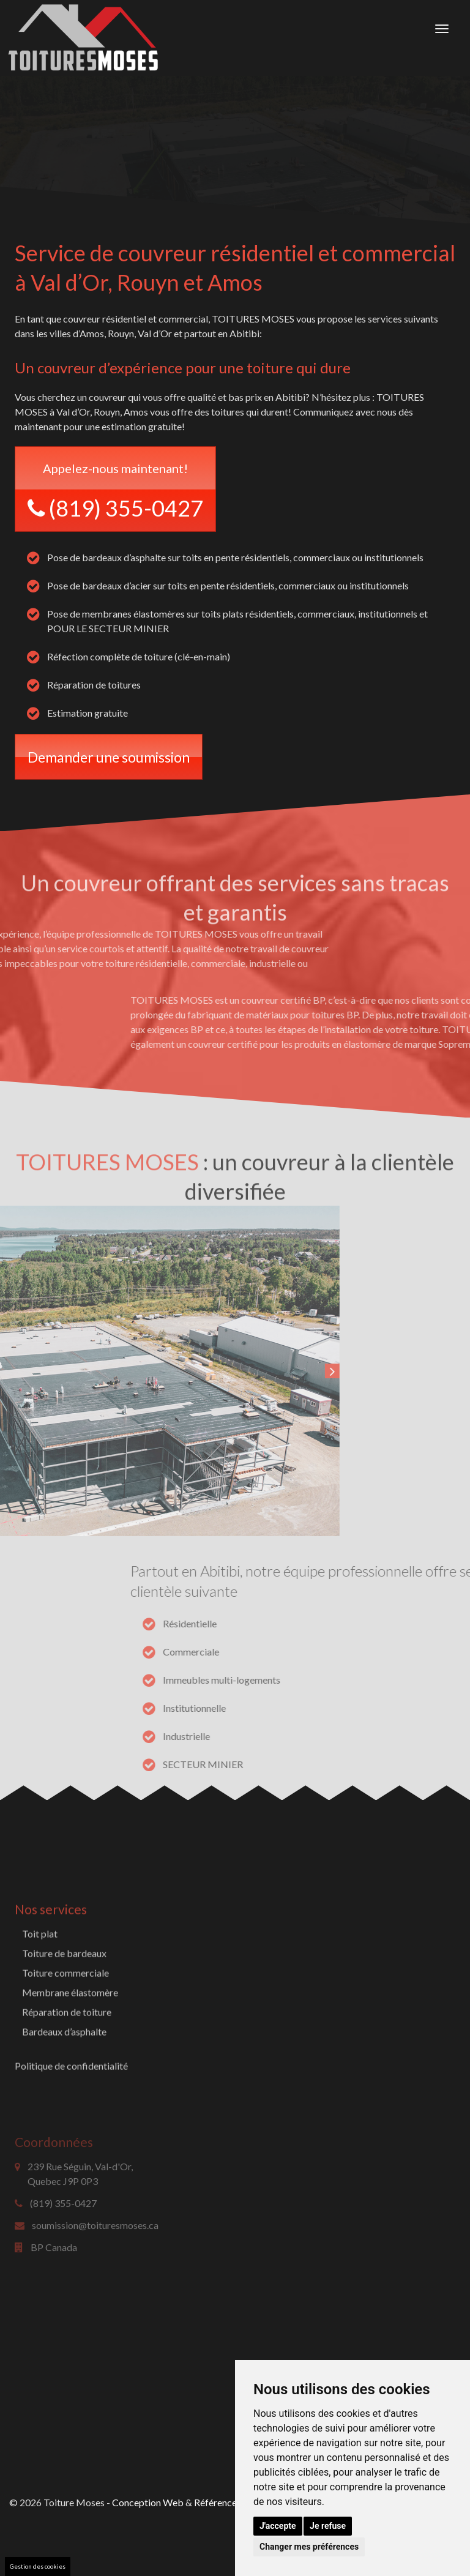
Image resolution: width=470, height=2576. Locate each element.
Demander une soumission (109, 757)
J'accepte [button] (277, 2526)
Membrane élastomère (70, 2057)
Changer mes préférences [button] (309, 2547)
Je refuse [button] (328, 2526)
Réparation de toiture (66, 2076)
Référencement (226, 2502)
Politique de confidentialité (71, 2130)
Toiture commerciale (65, 2037)
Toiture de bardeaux (64, 2017)
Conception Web (148, 2502)
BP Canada (54, 2296)
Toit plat (40, 1998)
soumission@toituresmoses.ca (95, 2274)
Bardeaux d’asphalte (64, 2096)
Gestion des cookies (37, 2566)
